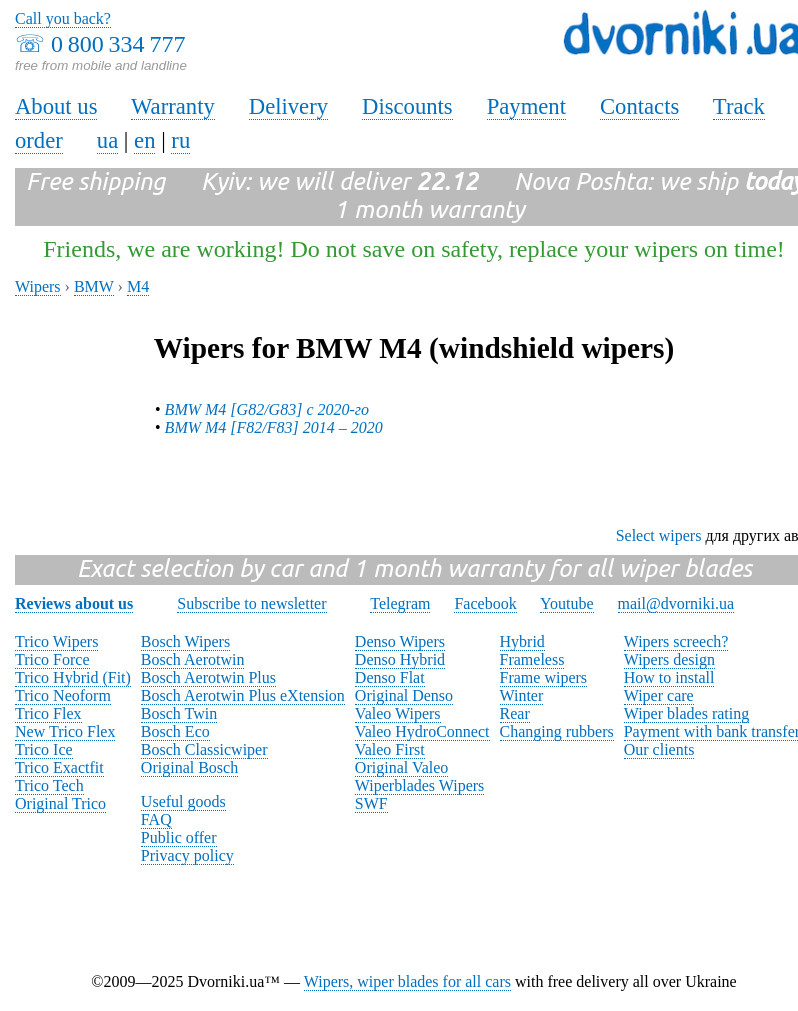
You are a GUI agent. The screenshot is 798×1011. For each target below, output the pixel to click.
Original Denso (404, 695)
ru (180, 140)
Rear (515, 713)
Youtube (567, 603)
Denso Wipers (400, 641)
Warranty (173, 106)
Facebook (485, 603)
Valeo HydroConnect (422, 731)
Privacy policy (187, 855)
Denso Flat (390, 677)
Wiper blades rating (687, 713)
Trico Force (52, 659)
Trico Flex (48, 713)
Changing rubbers (557, 731)
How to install (669, 677)
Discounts (407, 106)
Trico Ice (44, 749)
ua (107, 140)
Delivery (288, 106)
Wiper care (659, 695)
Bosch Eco (175, 731)
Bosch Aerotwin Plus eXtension (243, 695)
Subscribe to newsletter (251, 603)
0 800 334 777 (118, 44)
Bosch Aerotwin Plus (208, 677)
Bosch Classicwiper (204, 749)
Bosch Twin (179, 713)
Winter (522, 695)
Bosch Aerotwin (193, 659)
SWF (371, 803)
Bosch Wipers (185, 641)
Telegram (400, 603)
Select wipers (659, 535)
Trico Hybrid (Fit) (73, 677)
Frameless (532, 659)
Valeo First (390, 749)
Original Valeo (401, 767)
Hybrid (522, 641)
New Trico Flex (65, 731)
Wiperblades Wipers (419, 785)
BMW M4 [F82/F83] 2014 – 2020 (274, 427)
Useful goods (183, 801)
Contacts (639, 106)
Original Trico (60, 803)
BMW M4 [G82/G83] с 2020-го (267, 409)
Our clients (659, 749)
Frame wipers (544, 677)
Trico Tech (49, 785)
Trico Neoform (63, 695)
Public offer (179, 837)
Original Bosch (189, 767)
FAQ (156, 819)
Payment (526, 106)
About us (56, 106)
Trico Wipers (56, 641)
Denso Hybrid (400, 659)
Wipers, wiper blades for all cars (407, 981)
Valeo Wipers (398, 713)
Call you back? (63, 18)
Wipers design (669, 659)
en (144, 140)
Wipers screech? (676, 641)
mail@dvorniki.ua (676, 603)
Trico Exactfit (59, 767)
